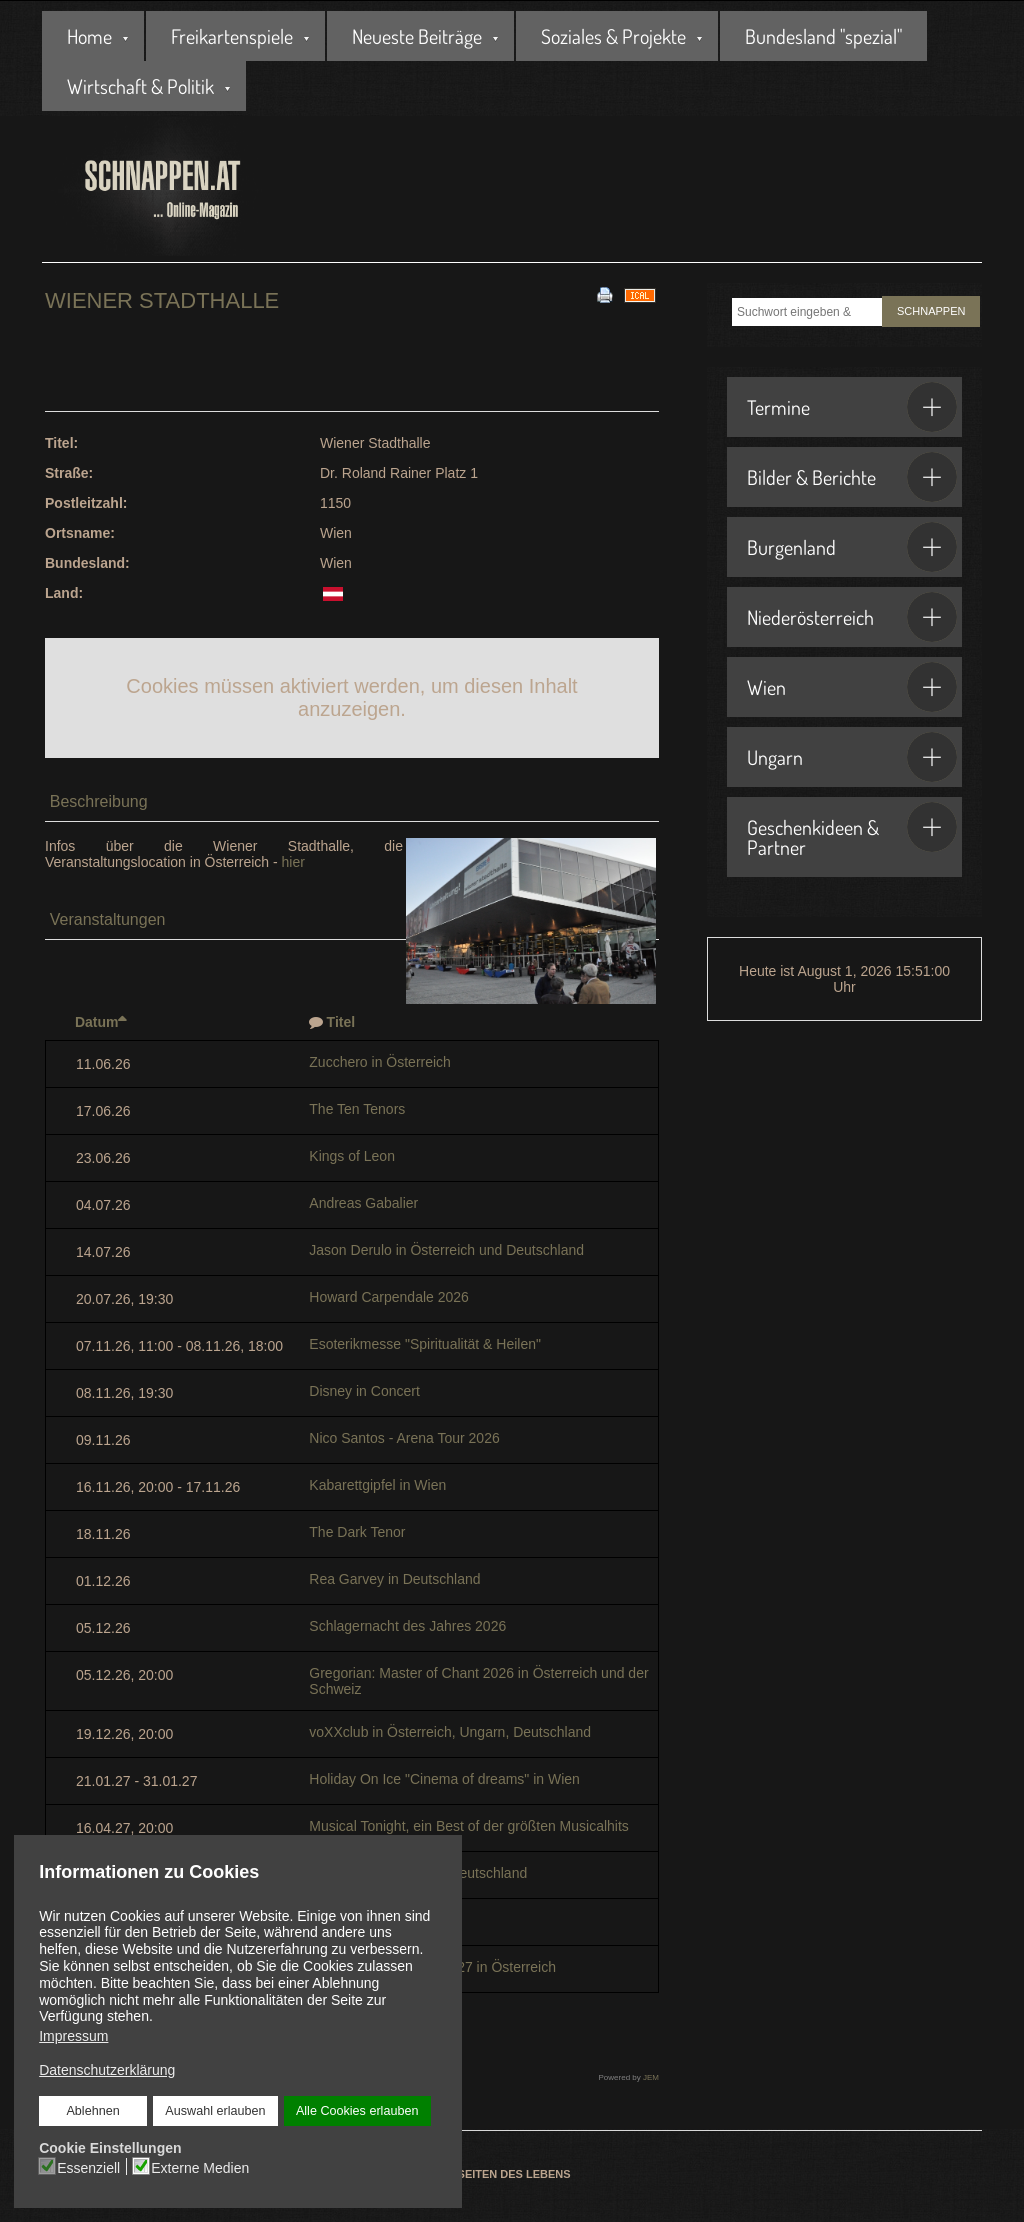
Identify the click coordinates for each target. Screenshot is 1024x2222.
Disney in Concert (364, 1391)
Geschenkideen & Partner (852, 831)
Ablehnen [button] (93, 2111)
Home (89, 36)
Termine (852, 407)
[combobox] (807, 312)
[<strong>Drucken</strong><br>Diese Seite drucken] (605, 294)
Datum (101, 1022)
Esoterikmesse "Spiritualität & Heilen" (425, 1344)
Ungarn (852, 757)
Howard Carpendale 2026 (389, 1297)
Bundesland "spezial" (823, 36)
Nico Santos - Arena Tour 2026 (404, 1438)
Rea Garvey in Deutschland (394, 1579)
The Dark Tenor (357, 1532)
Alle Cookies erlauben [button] (357, 2111)
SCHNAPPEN (931, 311)
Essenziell (89, 2167)
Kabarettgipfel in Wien (377, 1485)
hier (293, 862)
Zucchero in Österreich (380, 1062)
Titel (341, 1022)
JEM (651, 2077)
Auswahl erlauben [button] (215, 2111)
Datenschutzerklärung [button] (107, 2070)
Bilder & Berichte (852, 477)
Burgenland (852, 547)
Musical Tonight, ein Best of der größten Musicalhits (469, 1826)
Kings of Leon (352, 1156)
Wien (852, 687)
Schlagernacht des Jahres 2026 (407, 1626)
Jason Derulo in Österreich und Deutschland (446, 1250)
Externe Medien (200, 2167)
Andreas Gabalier (363, 1203)
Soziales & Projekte (613, 36)
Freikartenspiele (232, 36)
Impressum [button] (73, 2036)
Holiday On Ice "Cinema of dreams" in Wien (444, 1779)
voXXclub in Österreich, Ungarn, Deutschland (450, 1732)
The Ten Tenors (357, 1109)
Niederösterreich (852, 617)
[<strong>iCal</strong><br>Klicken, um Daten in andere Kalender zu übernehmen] (640, 294)
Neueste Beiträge (417, 36)
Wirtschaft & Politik (140, 86)
